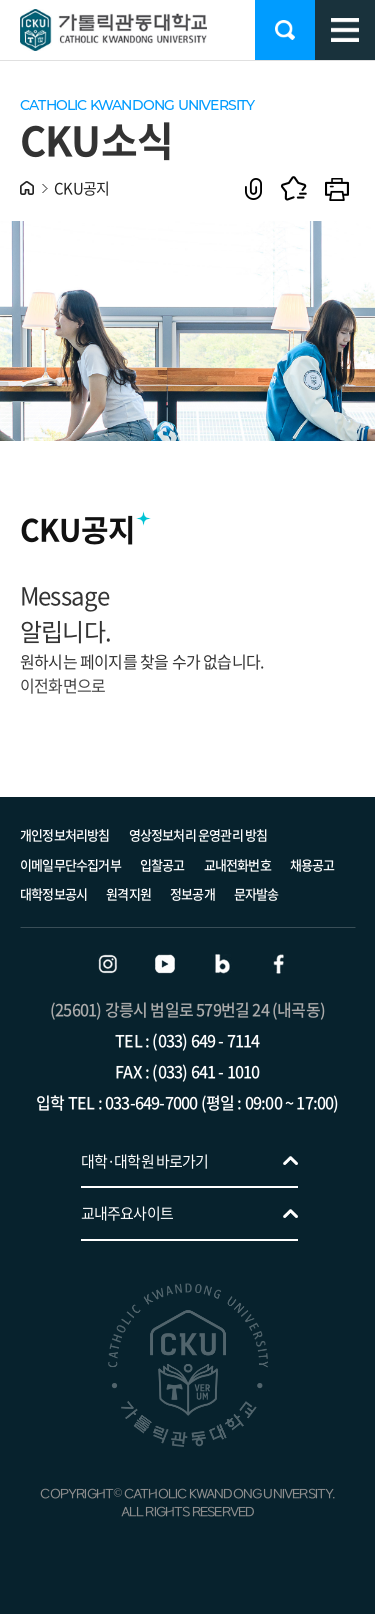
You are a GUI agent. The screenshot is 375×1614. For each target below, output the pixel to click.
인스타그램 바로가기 (108, 964)
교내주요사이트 (127, 1213)
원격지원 (128, 893)
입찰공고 (162, 864)
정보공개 (192, 893)
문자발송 (256, 893)
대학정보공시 (53, 893)
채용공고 (312, 864)
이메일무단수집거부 (70, 864)
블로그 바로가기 (222, 964)
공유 (253, 188)
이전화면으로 (62, 685)
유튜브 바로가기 (165, 964)
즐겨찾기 (293, 188)
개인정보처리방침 (65, 834)
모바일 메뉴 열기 (345, 30)
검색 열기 (285, 30)
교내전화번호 (237, 864)
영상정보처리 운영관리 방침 (198, 834)
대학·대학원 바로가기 (145, 1161)
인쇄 (337, 188)
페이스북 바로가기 (279, 964)
